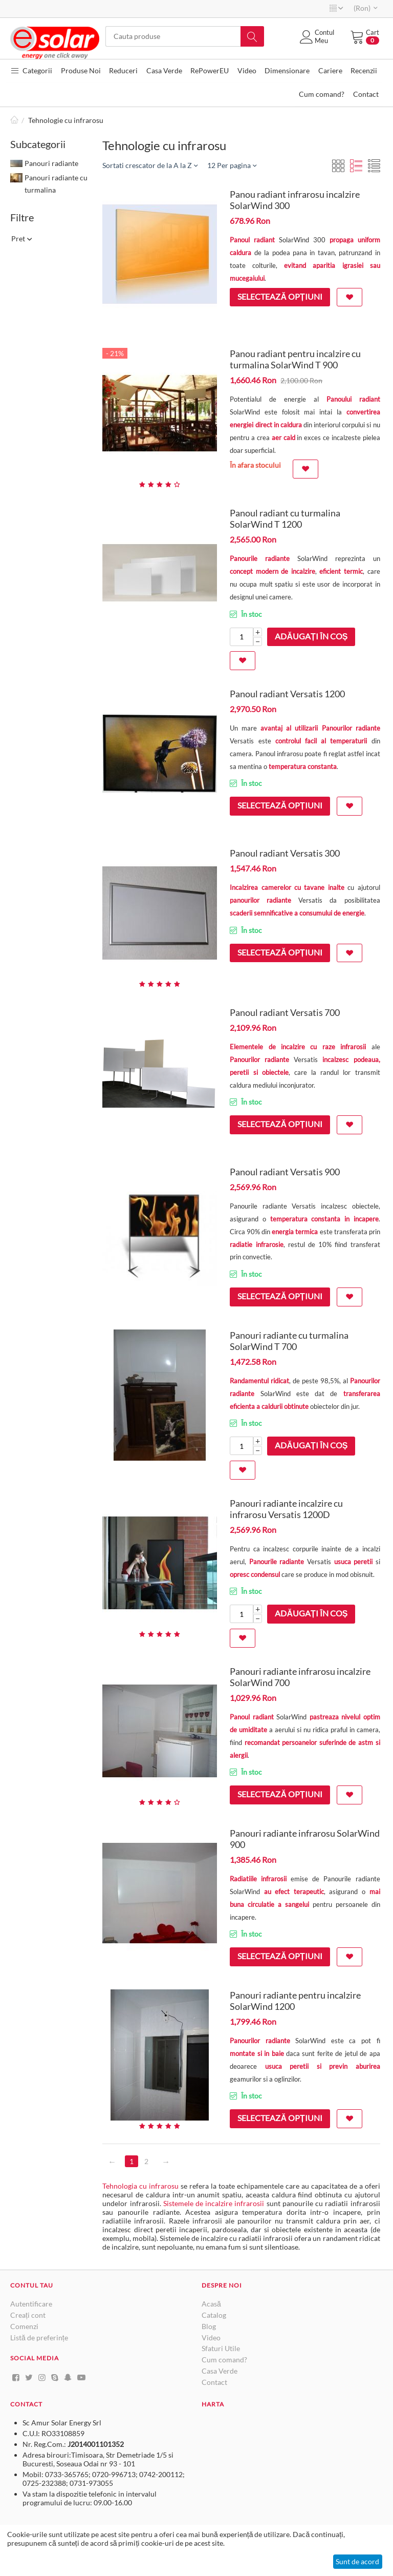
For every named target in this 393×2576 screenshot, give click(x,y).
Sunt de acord (357, 2561)
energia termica (295, 1233)
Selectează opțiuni (279, 297)
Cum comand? (224, 2360)
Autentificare (31, 2304)
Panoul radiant (252, 241)
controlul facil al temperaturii (321, 742)
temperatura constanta (303, 767)
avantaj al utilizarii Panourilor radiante (320, 729)
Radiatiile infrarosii (258, 1880)
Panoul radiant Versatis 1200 (287, 694)
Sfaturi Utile (221, 2349)
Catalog (214, 2316)
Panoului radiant (353, 400)
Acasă (211, 2304)
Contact (214, 2383)
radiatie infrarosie (256, 1245)
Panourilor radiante (259, 1060)
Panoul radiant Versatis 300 (285, 854)
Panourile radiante (260, 559)
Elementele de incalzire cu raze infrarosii (298, 1048)
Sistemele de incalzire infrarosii (214, 2204)
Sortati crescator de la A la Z (150, 166)
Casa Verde (219, 2371)
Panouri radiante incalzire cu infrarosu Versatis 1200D (286, 1510)
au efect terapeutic (294, 1892)
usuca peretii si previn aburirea (322, 2067)
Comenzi (24, 2327)
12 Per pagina (231, 166)
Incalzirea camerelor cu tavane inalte (287, 888)
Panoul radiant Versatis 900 (285, 1172)
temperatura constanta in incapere (324, 1220)
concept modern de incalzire (272, 572)
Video (211, 2338)
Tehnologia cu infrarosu (140, 2187)
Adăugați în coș (311, 636)
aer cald (283, 438)
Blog (209, 2327)
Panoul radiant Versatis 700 (285, 1013)
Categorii (31, 70)
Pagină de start (14, 121)
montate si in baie (256, 2054)
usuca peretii (353, 1563)
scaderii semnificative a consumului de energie (297, 914)
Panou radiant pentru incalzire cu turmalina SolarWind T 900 (295, 360)
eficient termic (341, 572)
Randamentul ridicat (259, 1382)
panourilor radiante (260, 901)
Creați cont (28, 2316)
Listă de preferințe (39, 2338)
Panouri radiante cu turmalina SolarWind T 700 (289, 1342)
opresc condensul (255, 1575)
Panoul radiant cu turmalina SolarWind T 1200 (285, 519)
